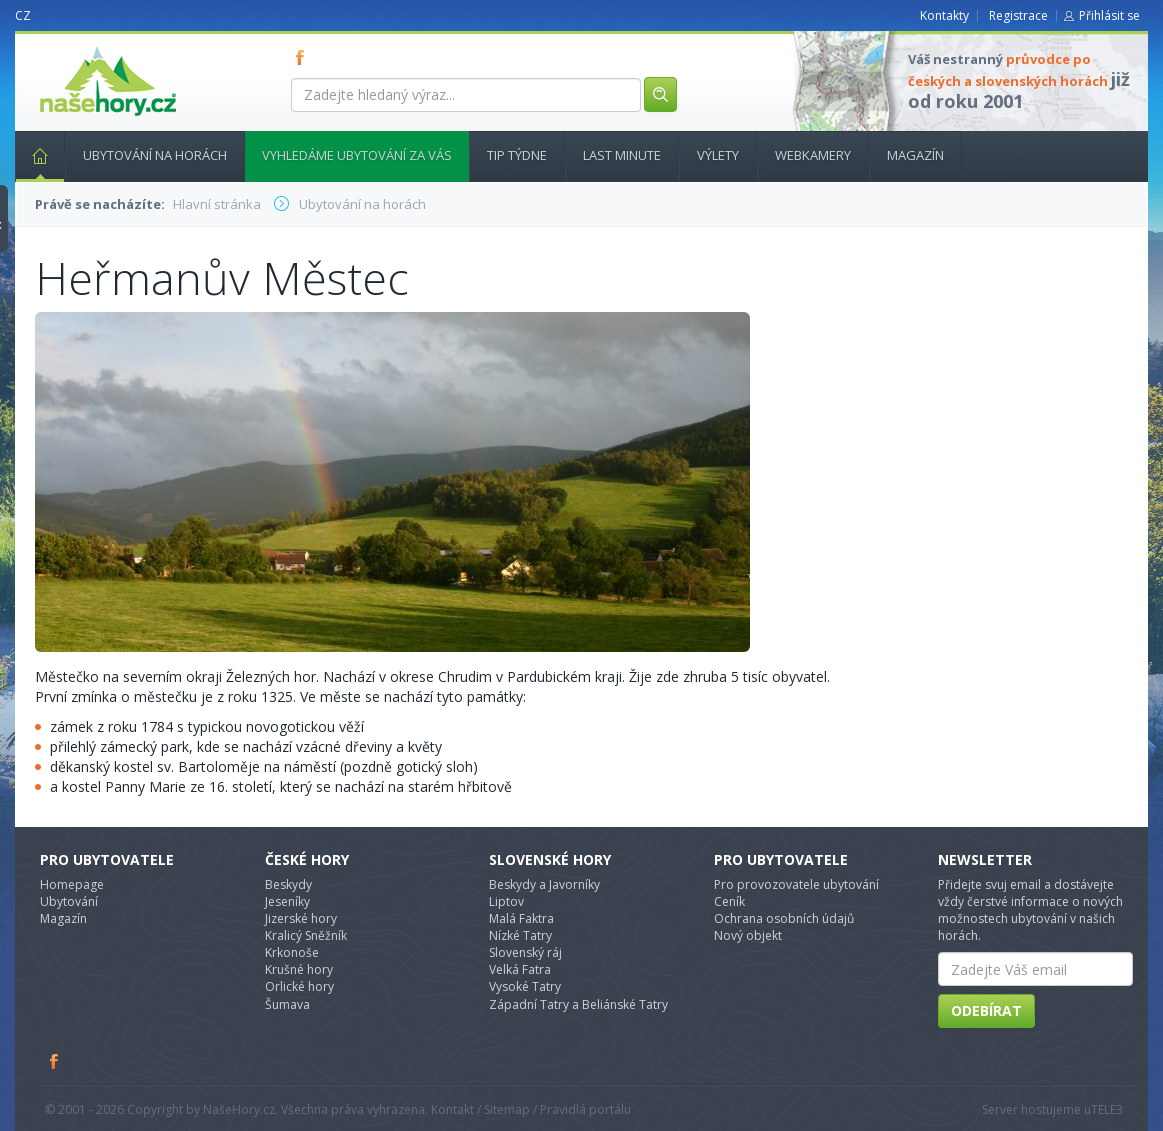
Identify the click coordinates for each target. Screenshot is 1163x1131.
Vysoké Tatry (525, 986)
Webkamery (813, 155)
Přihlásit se (1109, 15)
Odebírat (986, 1010)
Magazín (915, 155)
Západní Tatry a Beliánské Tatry (578, 1004)
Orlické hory (299, 986)
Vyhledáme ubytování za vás (357, 155)
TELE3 (1107, 1109)
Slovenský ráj (525, 952)
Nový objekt (748, 935)
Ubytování (69, 901)
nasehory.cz (72, 46)
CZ (23, 15)
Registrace (1018, 15)
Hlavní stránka (32, 155)
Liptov (506, 901)
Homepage (72, 884)
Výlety (718, 155)
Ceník (729, 901)
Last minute (622, 155)
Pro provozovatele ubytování (796, 884)
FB (304, 57)
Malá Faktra (521, 918)
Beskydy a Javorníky (544, 884)
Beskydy (288, 884)
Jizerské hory (301, 918)
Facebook (55, 1061)
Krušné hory (299, 969)
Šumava (287, 1004)
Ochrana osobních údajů (784, 918)
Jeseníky (287, 901)
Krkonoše (292, 952)
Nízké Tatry (520, 935)
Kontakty (944, 15)
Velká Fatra (520, 969)
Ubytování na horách (155, 155)
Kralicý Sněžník (306, 935)
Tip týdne (517, 155)
